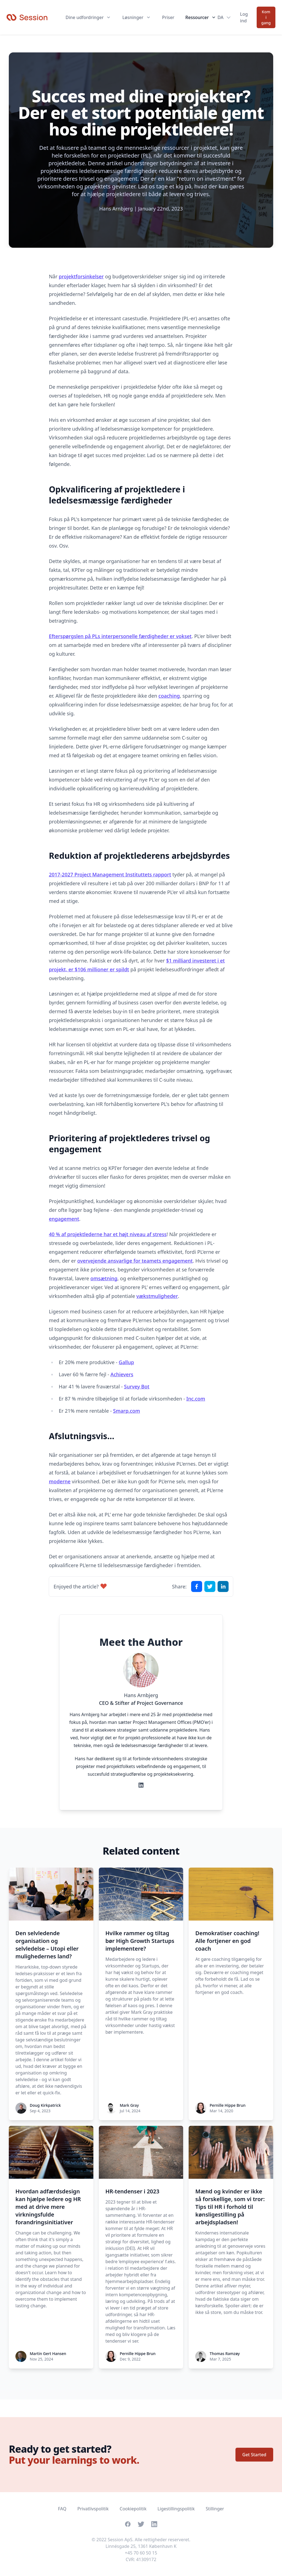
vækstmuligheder (157, 1296)
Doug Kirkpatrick (45, 2105)
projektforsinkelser (81, 276)
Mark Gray (129, 2105)
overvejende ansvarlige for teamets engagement (135, 1260)
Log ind (244, 17)
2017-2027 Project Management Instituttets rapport (110, 874)
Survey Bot (136, 1386)
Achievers (121, 1374)
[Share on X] (209, 1586)
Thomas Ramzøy (225, 2353)
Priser (168, 17)
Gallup (126, 1362)
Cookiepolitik (133, 2509)
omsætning (103, 1278)
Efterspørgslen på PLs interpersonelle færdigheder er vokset (120, 636)
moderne (59, 1481)
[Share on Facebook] (196, 1586)
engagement (64, 1218)
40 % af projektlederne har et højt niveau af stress (108, 1234)
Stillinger (215, 2509)
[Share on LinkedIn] (223, 1586)
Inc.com (195, 1398)
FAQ (62, 2509)
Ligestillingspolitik (176, 2509)
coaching (169, 695)
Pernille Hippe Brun (227, 2105)
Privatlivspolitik (93, 2509)
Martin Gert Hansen (48, 2353)
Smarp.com (126, 1410)
